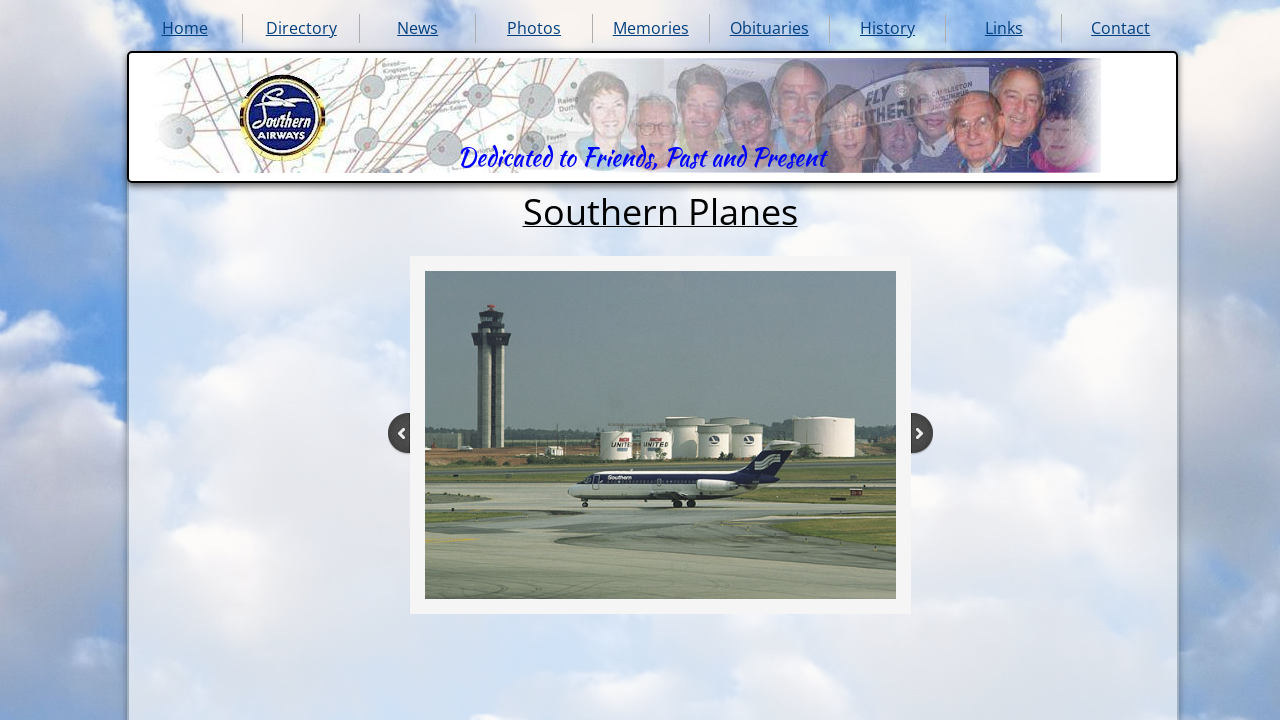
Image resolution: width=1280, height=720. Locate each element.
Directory (301, 28)
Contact (1120, 28)
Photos (534, 28)
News (417, 28)
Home (185, 28)
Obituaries (769, 28)
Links (1004, 28)
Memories (651, 28)
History (887, 28)
